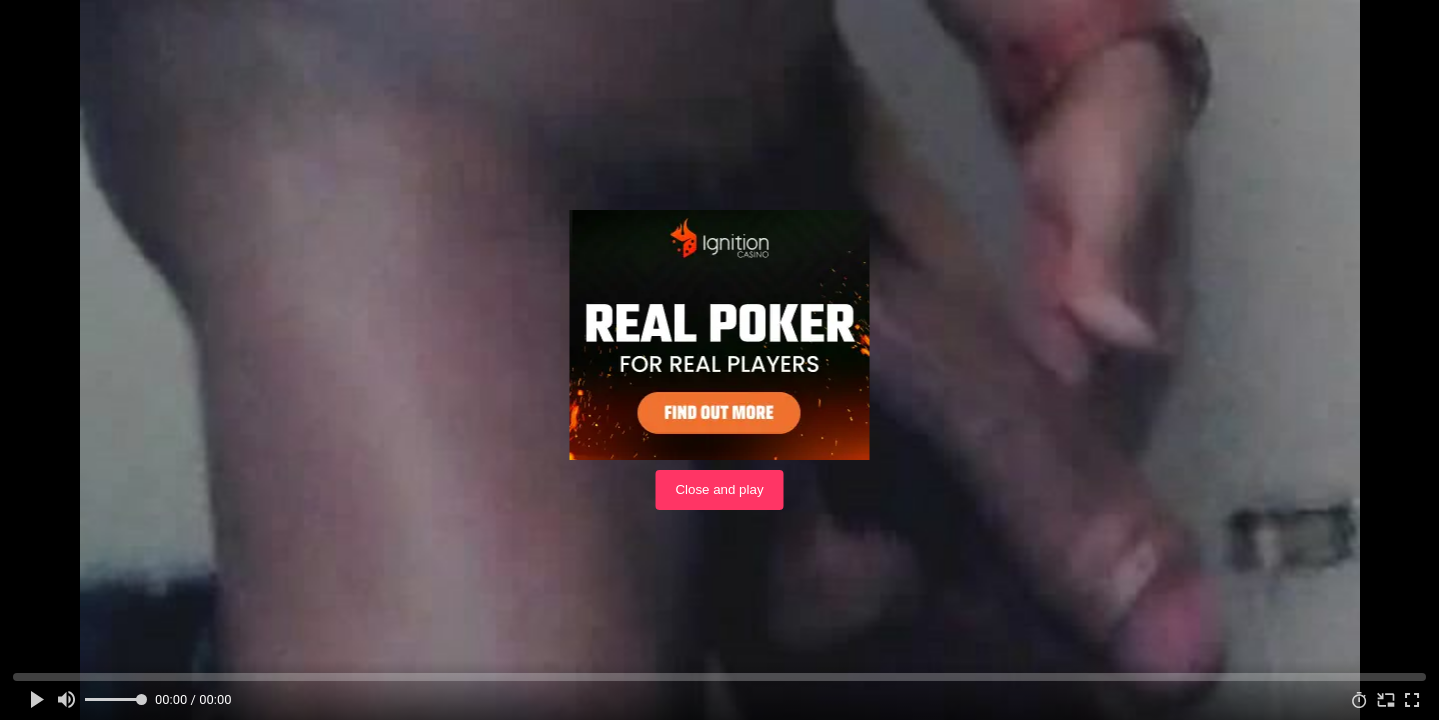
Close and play (719, 489)
